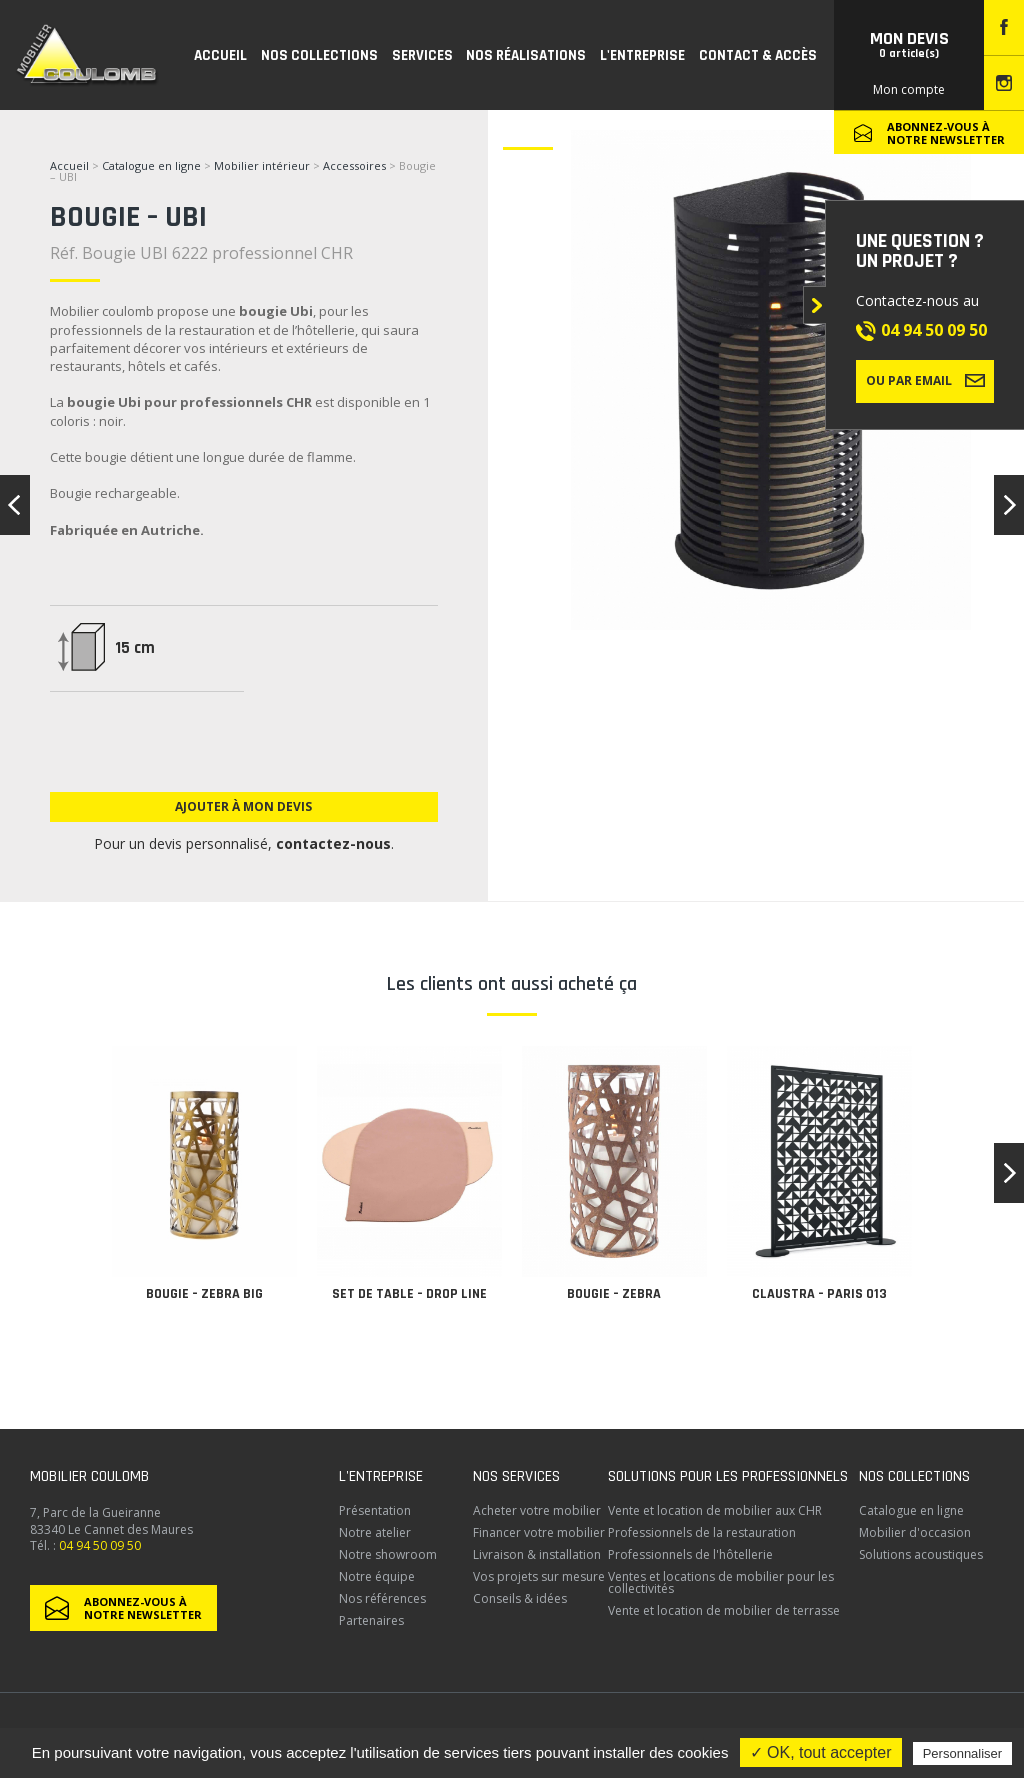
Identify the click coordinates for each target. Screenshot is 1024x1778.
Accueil (69, 165)
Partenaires (371, 1620)
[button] (1009, 1173)
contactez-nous (333, 843)
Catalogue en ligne (151, 165)
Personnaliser (963, 1753)
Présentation (375, 1510)
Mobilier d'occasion (915, 1532)
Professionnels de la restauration (702, 1532)
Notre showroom (388, 1554)
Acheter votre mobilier (537, 1510)
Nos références (382, 1598)
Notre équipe (377, 1576)
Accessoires (354, 165)
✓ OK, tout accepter (821, 1752)
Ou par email (925, 380)
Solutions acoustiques (921, 1554)
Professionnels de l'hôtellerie (690, 1554)
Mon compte (909, 89)
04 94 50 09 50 (934, 330)
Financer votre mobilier (539, 1532)
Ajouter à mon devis (243, 806)
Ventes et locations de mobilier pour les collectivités (721, 1582)
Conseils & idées (520, 1598)
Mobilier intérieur (262, 165)
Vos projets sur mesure (539, 1576)
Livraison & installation (537, 1554)
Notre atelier (375, 1532)
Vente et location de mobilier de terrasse (724, 1610)
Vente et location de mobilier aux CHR (715, 1510)
